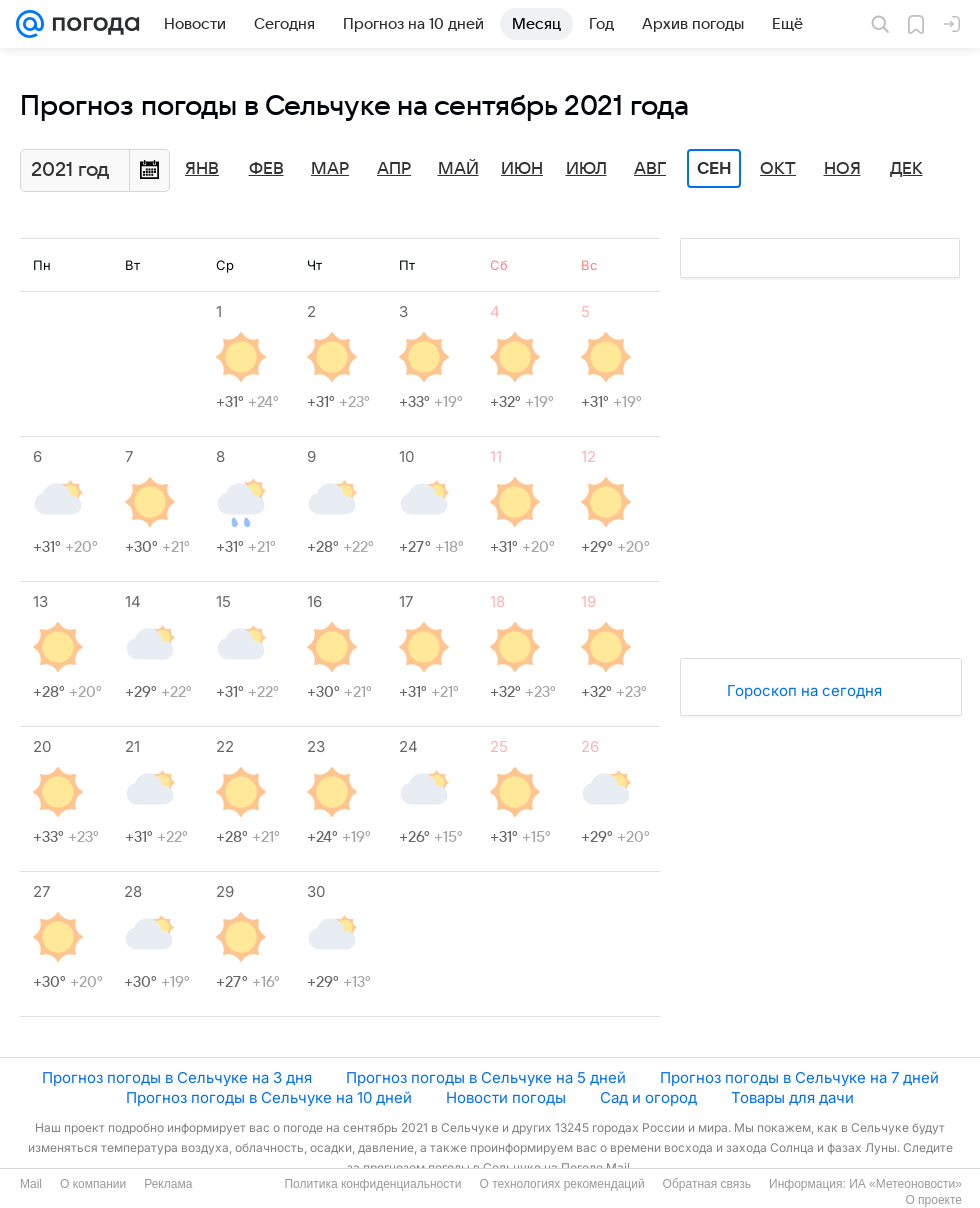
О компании (93, 1184)
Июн (522, 169)
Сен (714, 169)
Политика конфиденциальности (372, 1184)
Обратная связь (707, 1184)
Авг (650, 169)
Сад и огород (648, 1097)
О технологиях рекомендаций (561, 1184)
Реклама (168, 1184)
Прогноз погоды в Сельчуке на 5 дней (486, 1077)
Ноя (842, 169)
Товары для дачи (792, 1097)
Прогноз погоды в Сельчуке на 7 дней (799, 1077)
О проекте (933, 1200)
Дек (906, 169)
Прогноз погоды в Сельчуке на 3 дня (177, 1077)
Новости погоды (506, 1097)
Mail (31, 1184)
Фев (266, 169)
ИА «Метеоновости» (905, 1184)
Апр (394, 169)
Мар (330, 169)
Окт (778, 169)
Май (458, 169)
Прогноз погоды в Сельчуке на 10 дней (269, 1097)
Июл (586, 169)
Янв (202, 169)
